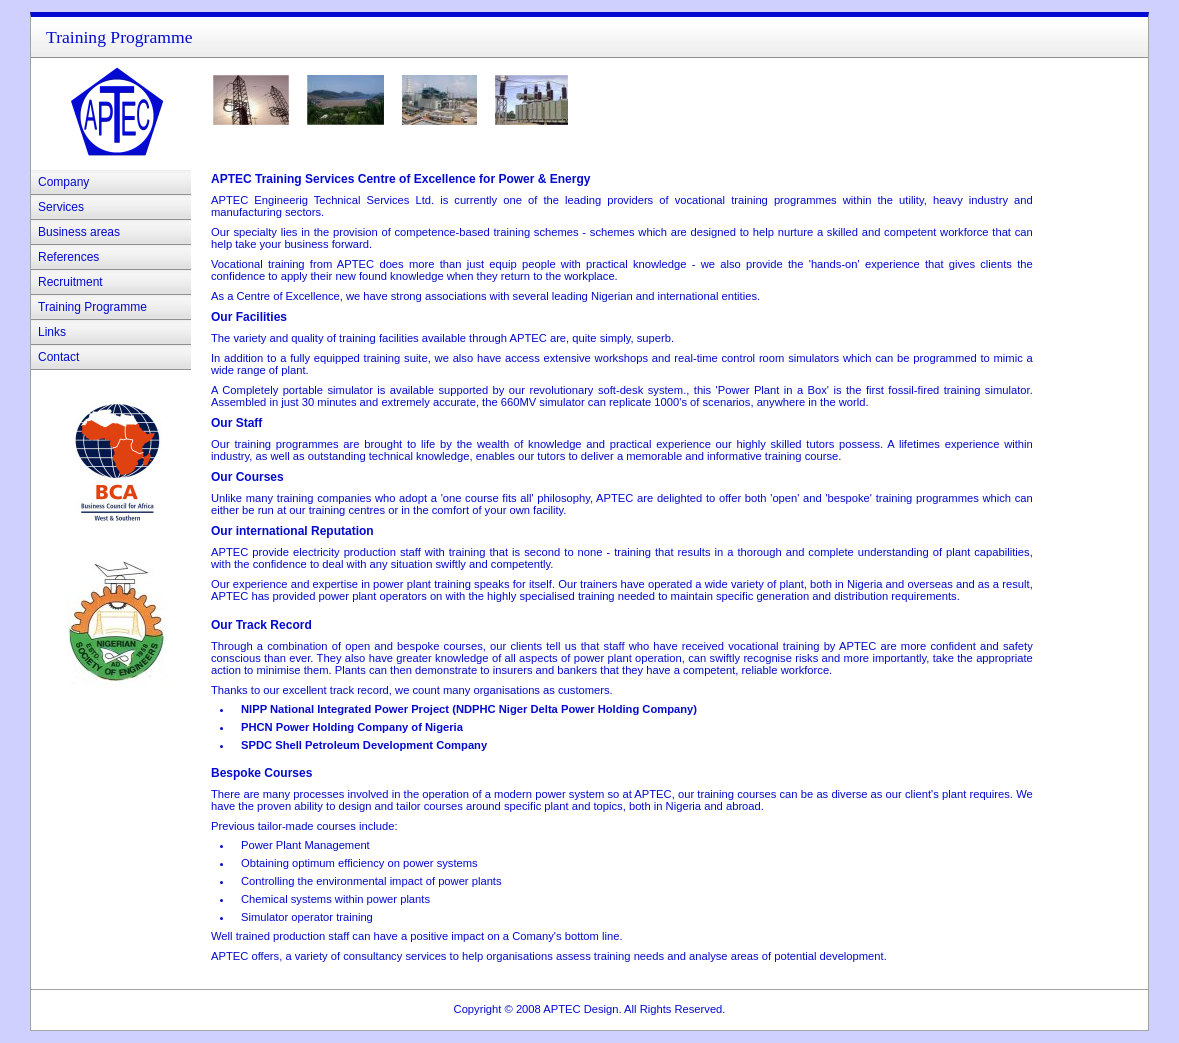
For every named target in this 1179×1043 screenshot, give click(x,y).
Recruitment (70, 282)
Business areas (79, 232)
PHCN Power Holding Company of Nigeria (352, 727)
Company (63, 182)
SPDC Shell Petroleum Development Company (364, 745)
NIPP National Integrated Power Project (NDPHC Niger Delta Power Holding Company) (469, 709)
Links (52, 332)
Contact (58, 357)
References (68, 257)
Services (61, 207)
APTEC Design (580, 1009)
